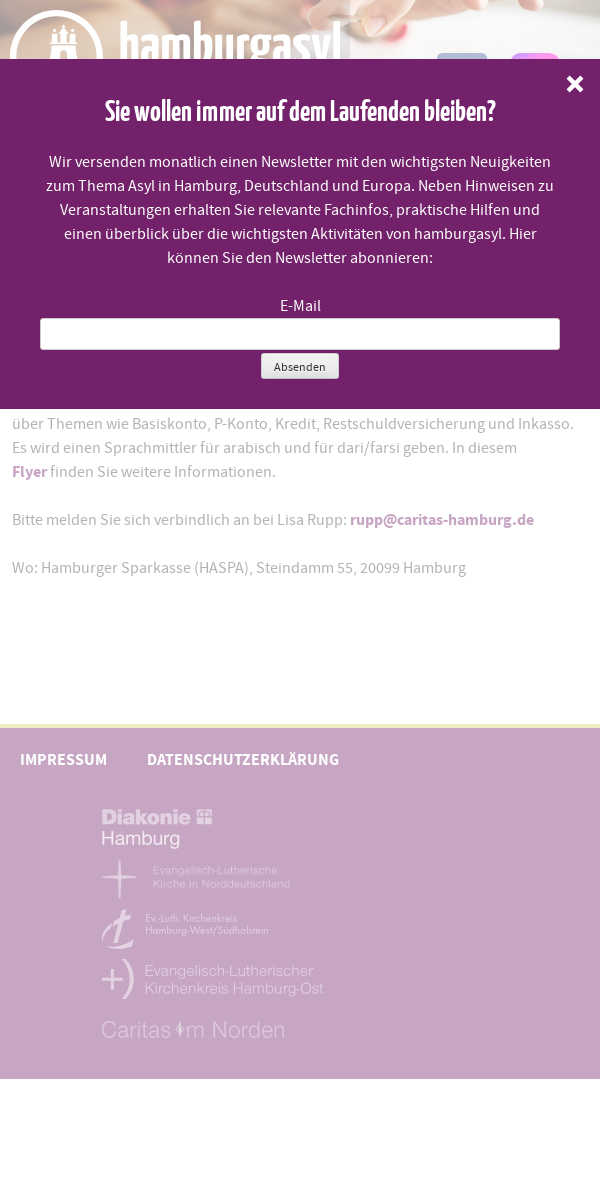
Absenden (300, 367)
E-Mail (300, 306)
